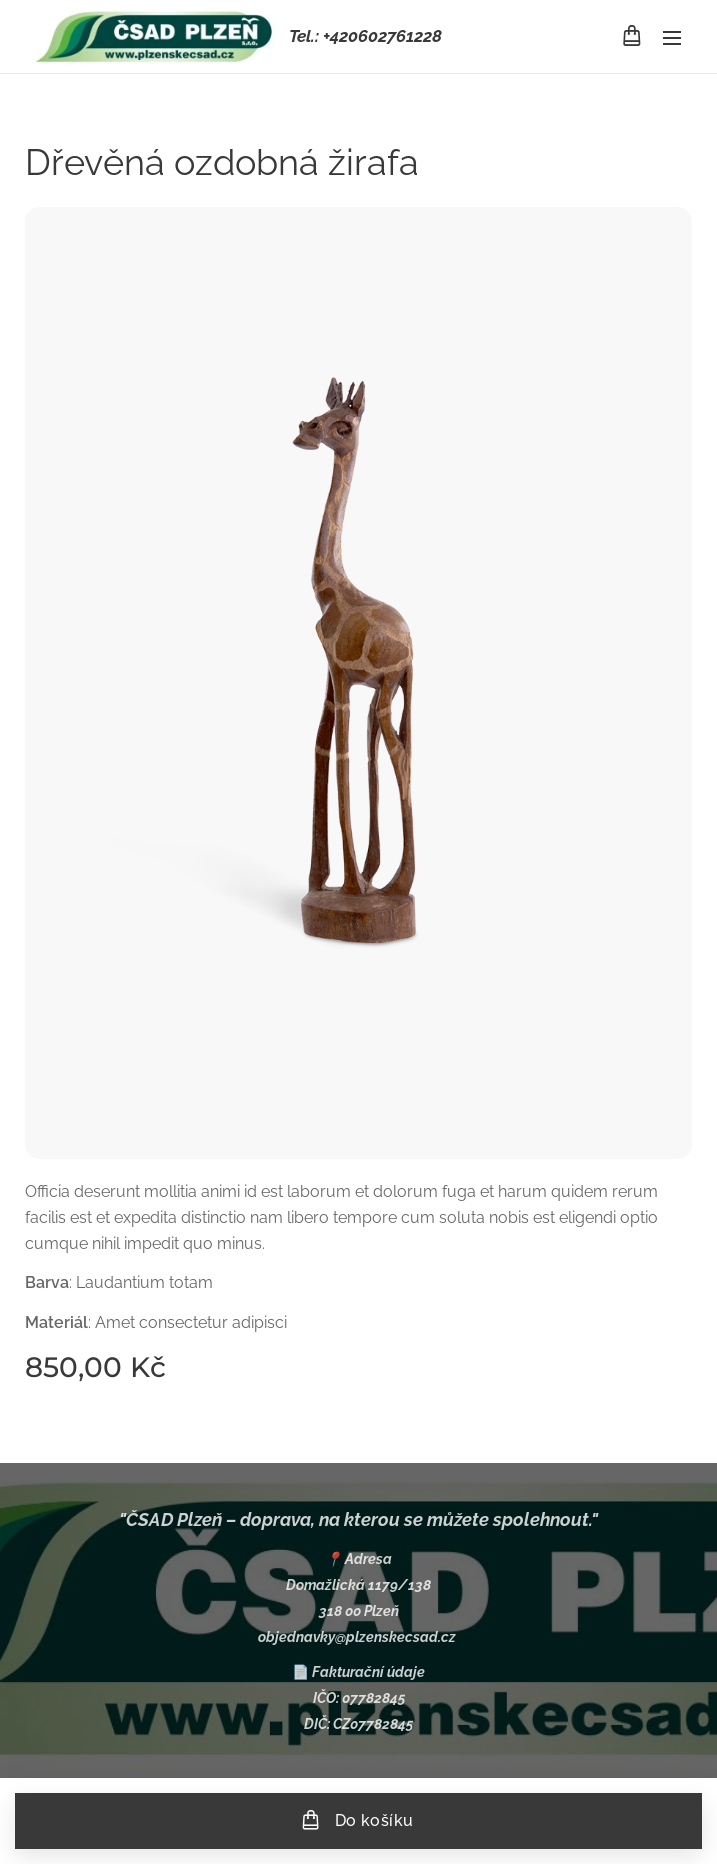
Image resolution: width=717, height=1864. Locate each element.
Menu (672, 38)
